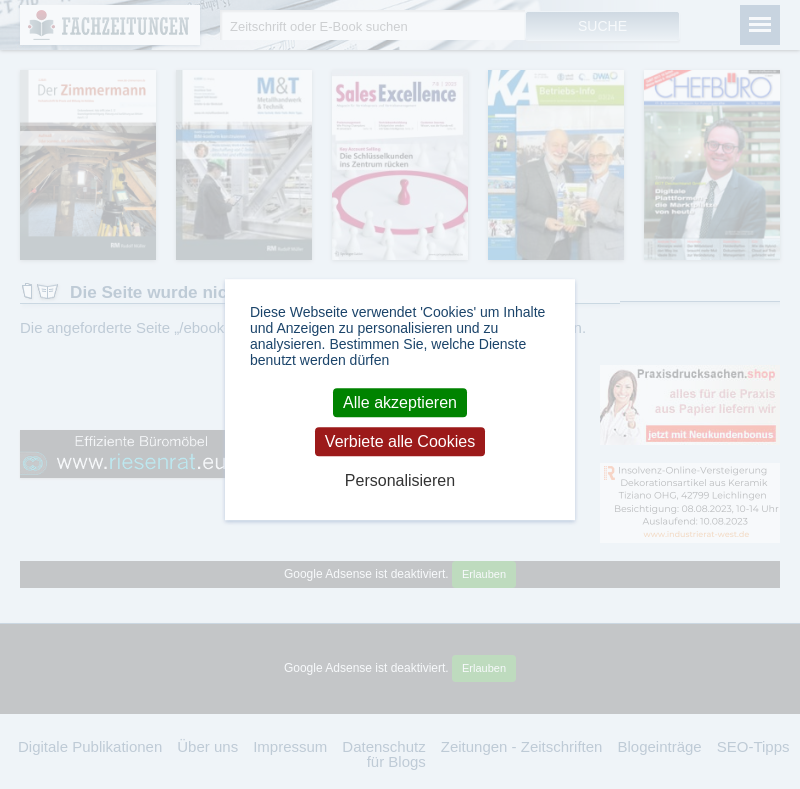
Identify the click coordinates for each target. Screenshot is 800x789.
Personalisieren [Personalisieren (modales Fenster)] (400, 480)
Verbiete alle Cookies (400, 441)
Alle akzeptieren (400, 402)
